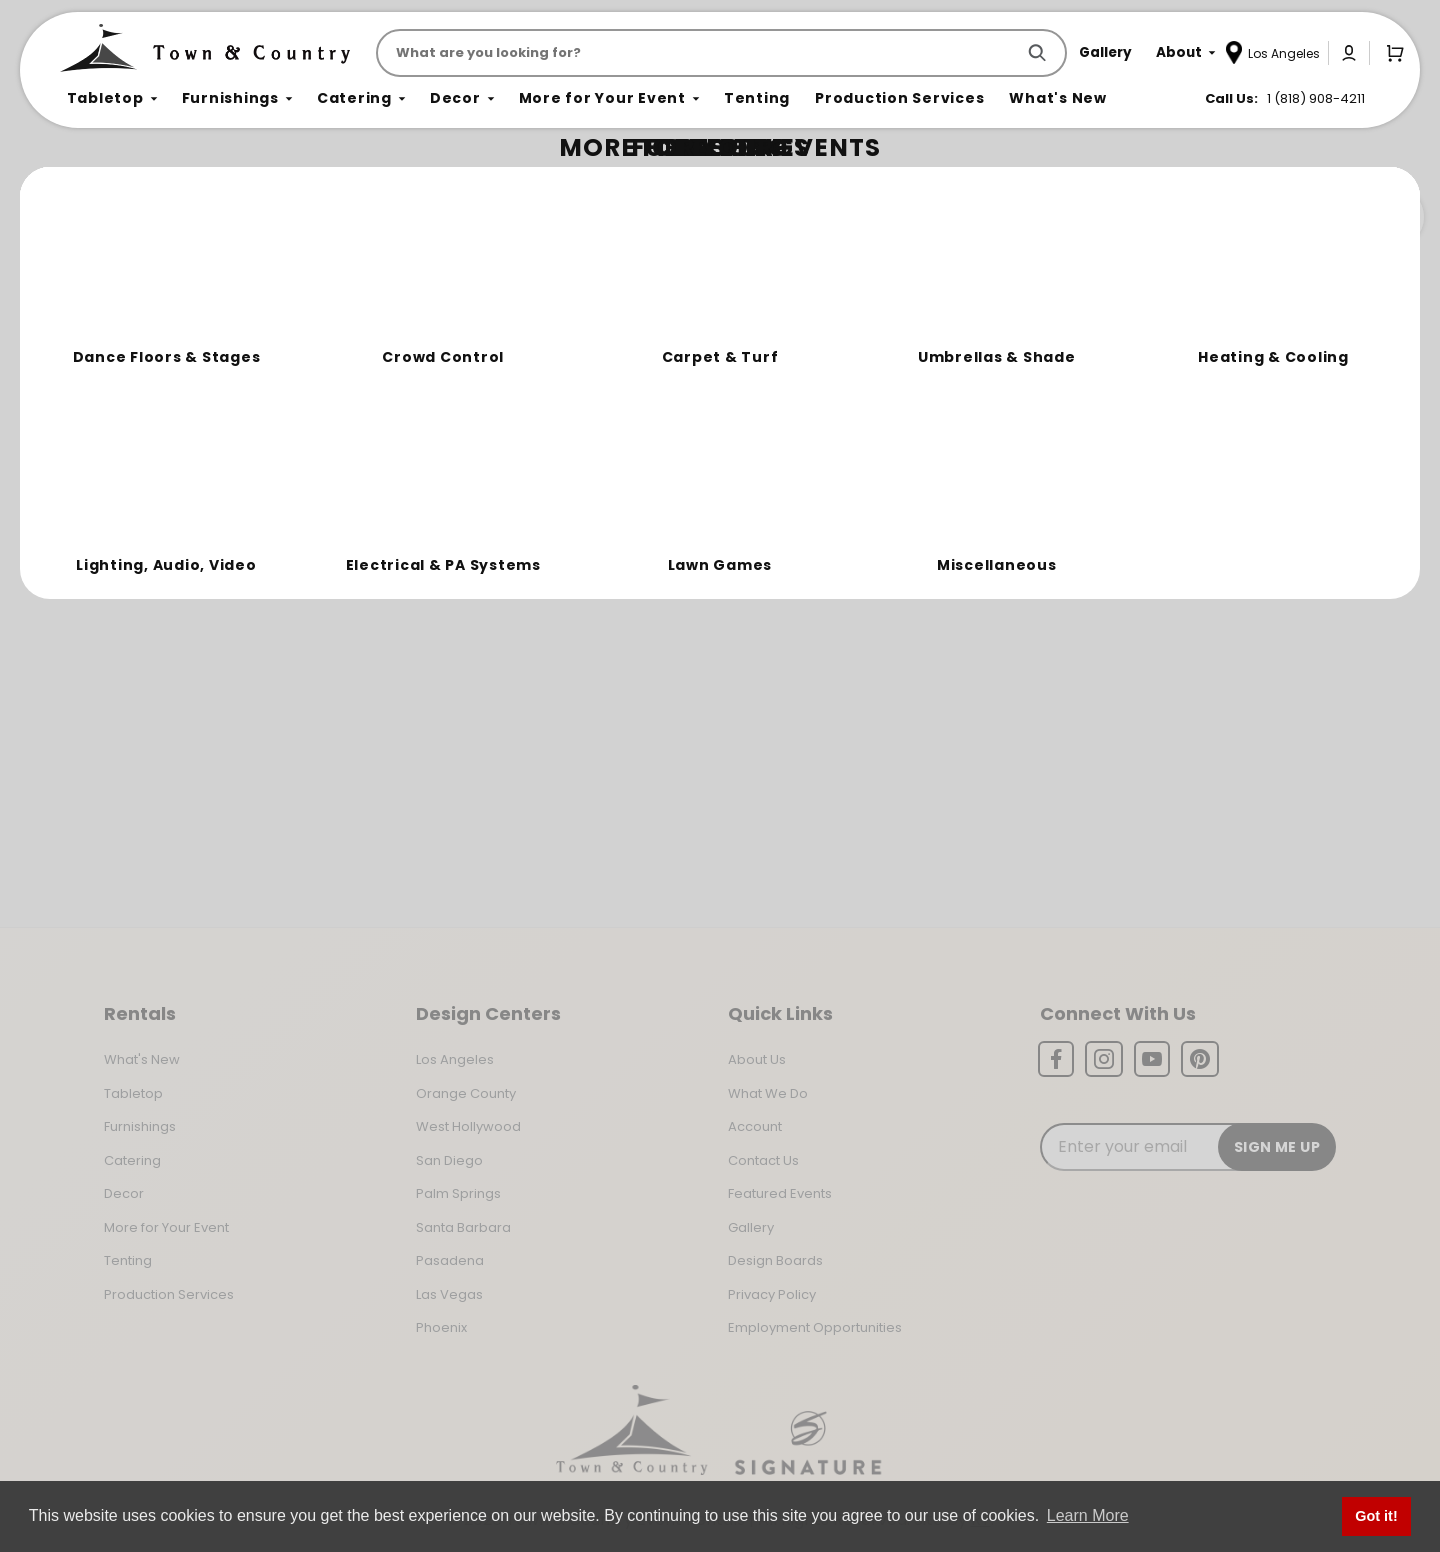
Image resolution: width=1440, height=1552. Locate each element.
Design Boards (775, 1260)
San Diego (449, 1160)
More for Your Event (166, 1227)
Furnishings (140, 1126)
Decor (124, 1193)
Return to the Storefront (492, 302)
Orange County (466, 1093)
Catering (132, 1160)
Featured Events (780, 1193)
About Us (757, 1059)
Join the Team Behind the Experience (1245, 217)
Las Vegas (449, 1294)
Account (755, 1126)
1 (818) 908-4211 (1316, 98)
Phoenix (441, 1327)
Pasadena (450, 1260)
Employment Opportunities (815, 1327)
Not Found (147, 184)
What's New (142, 1059)
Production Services (169, 1294)
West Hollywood (468, 1126)
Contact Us (763, 1160)
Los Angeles (455, 1059)
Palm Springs (458, 1193)
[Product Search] (699, 53)
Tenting (128, 1260)
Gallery (751, 1227)
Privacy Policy (772, 1294)
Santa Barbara (463, 1227)
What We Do (768, 1093)
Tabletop (133, 1093)
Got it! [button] (1376, 1516)
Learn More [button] (1088, 1515)
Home (82, 185)
